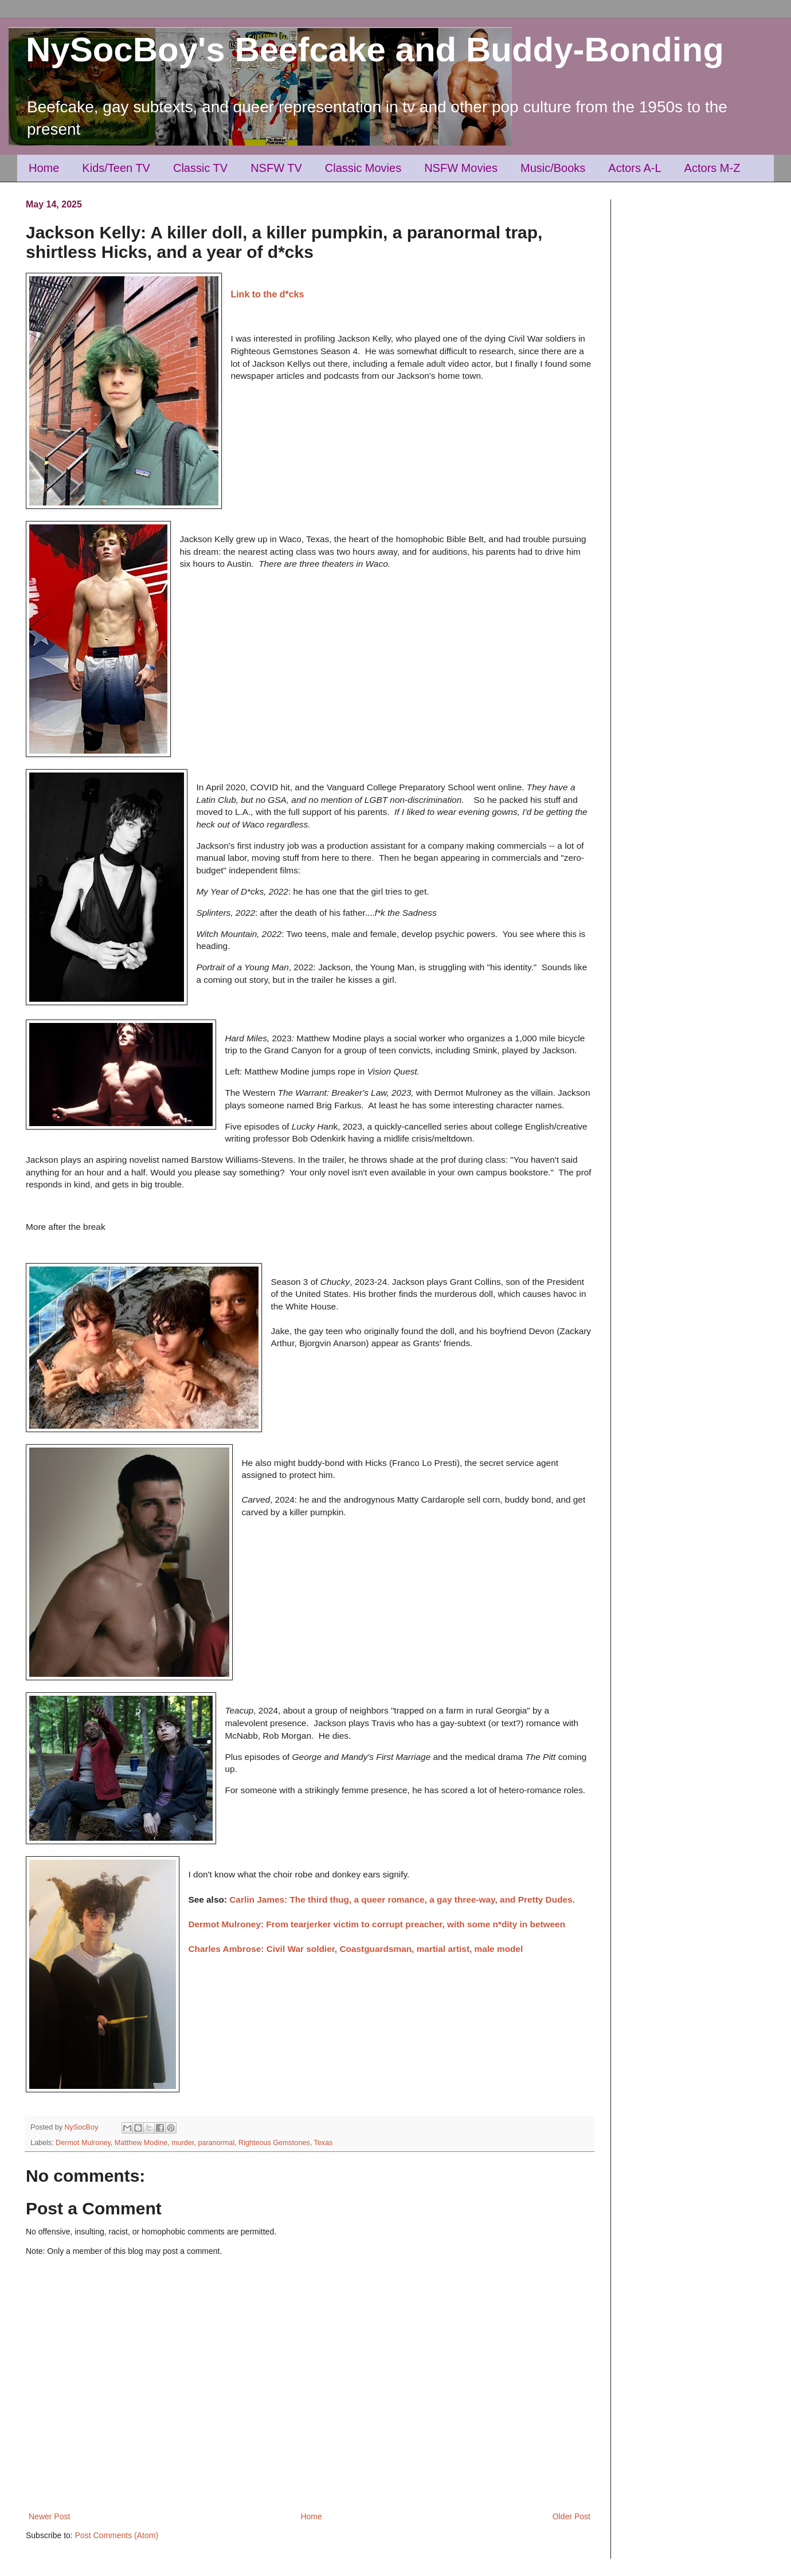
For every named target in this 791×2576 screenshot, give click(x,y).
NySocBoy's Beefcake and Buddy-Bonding (375, 49)
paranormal (216, 2143)
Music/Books (552, 168)
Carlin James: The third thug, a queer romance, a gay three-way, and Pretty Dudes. (402, 1899)
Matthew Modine (141, 2143)
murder (182, 2143)
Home (44, 168)
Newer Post (49, 2516)
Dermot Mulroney (83, 2143)
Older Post (571, 2516)
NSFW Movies (461, 168)
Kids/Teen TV (116, 168)
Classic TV (200, 168)
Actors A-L (634, 168)
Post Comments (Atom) (116, 2535)
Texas (323, 2143)
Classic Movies (363, 168)
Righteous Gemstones (274, 2143)
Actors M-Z (712, 168)
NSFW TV (276, 168)
